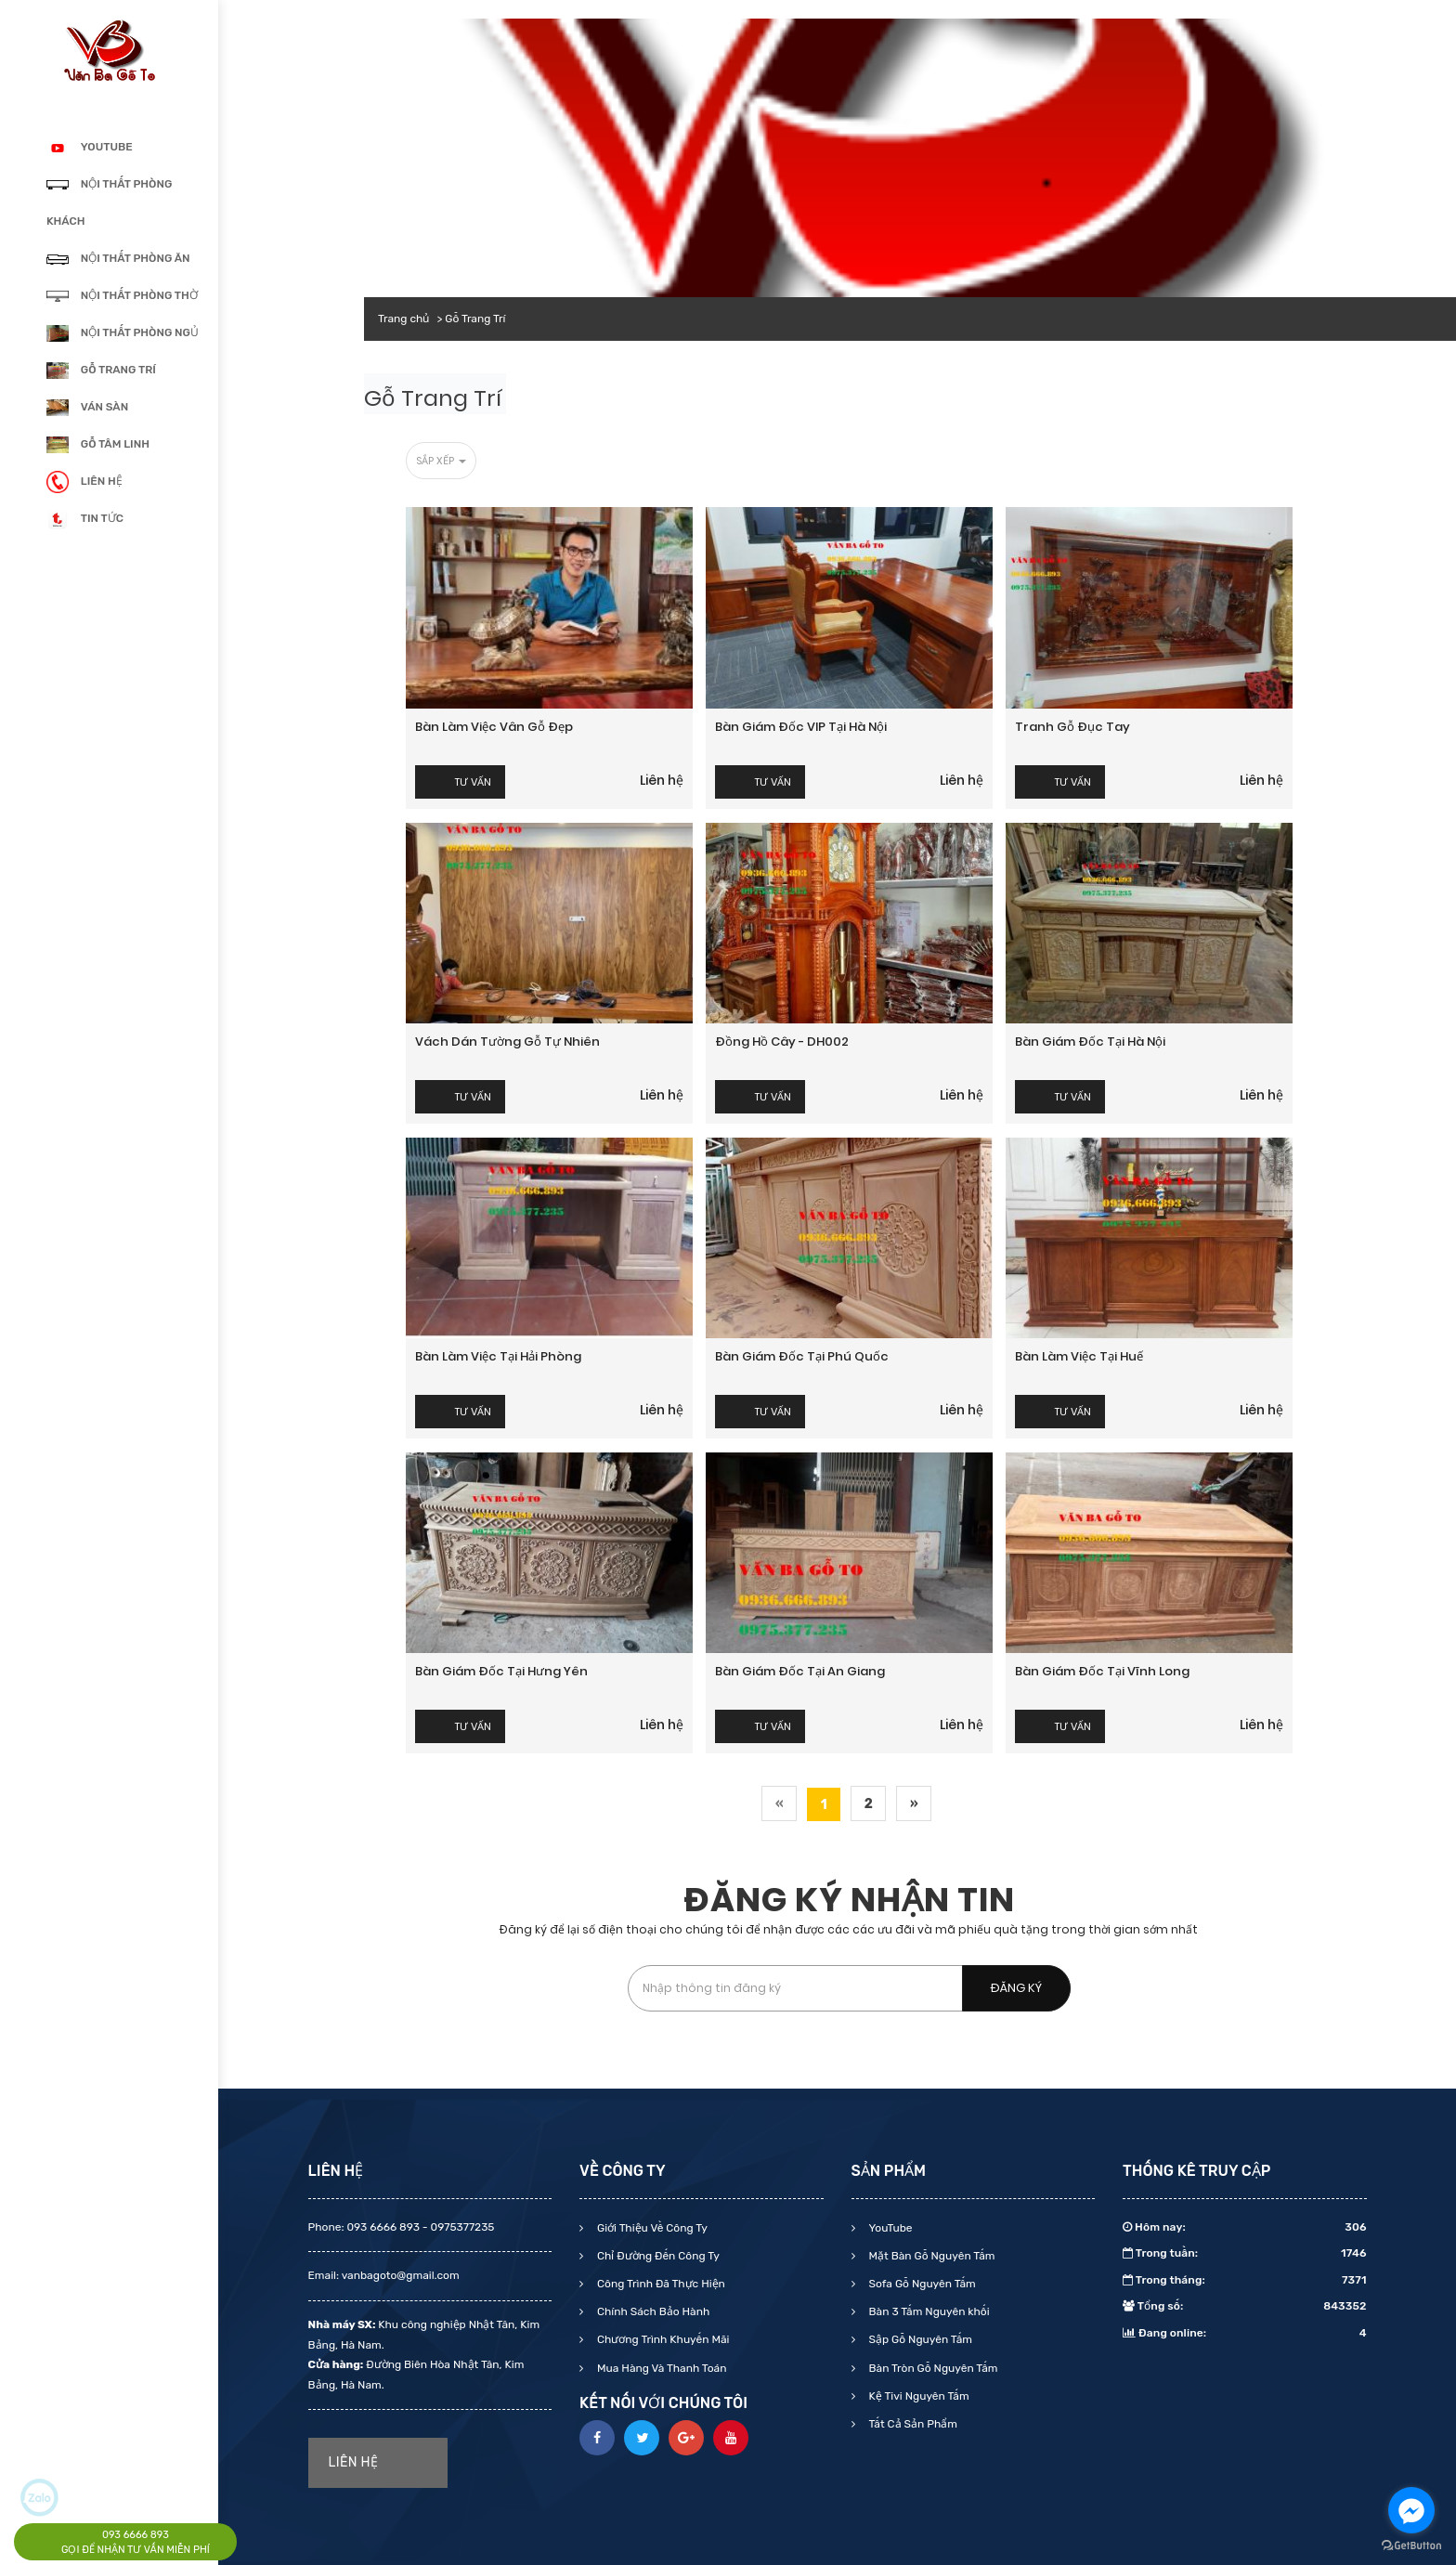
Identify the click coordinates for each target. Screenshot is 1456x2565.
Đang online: (1245, 2333)
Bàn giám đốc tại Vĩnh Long (1102, 1671)
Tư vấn (473, 782)
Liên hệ (661, 780)
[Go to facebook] (1411, 2510)
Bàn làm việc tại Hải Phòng (498, 1356)
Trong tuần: (1245, 2253)
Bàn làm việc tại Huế (1079, 1356)
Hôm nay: (1245, 2227)
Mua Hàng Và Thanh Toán (660, 2368)
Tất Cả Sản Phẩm (911, 2423)
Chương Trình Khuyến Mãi (661, 2339)
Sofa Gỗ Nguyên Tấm (921, 2283)
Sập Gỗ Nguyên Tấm (919, 2339)
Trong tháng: (1245, 2280)
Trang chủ (403, 318)
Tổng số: (1245, 2306)
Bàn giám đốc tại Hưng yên (501, 1671)
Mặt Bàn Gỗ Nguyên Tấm (930, 2255)
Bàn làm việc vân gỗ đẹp (494, 727)
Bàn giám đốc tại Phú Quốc (802, 1356)
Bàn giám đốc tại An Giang (800, 1671)
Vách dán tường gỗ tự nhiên (507, 1041)
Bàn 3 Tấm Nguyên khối (928, 2311)
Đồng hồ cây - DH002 (782, 1041)
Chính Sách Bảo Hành (651, 2311)
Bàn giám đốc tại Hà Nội (1090, 1041)
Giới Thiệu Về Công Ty (651, 2227)
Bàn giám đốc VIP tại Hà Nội (801, 727)
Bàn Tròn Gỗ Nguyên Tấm (932, 2368)
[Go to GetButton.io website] (1411, 2546)
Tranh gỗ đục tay (1072, 727)
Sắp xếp (441, 460)
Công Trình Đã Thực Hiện (659, 2283)
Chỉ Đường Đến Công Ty (657, 2255)
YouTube (889, 2227)
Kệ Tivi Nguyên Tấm (917, 2395)
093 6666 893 (135, 2535)
